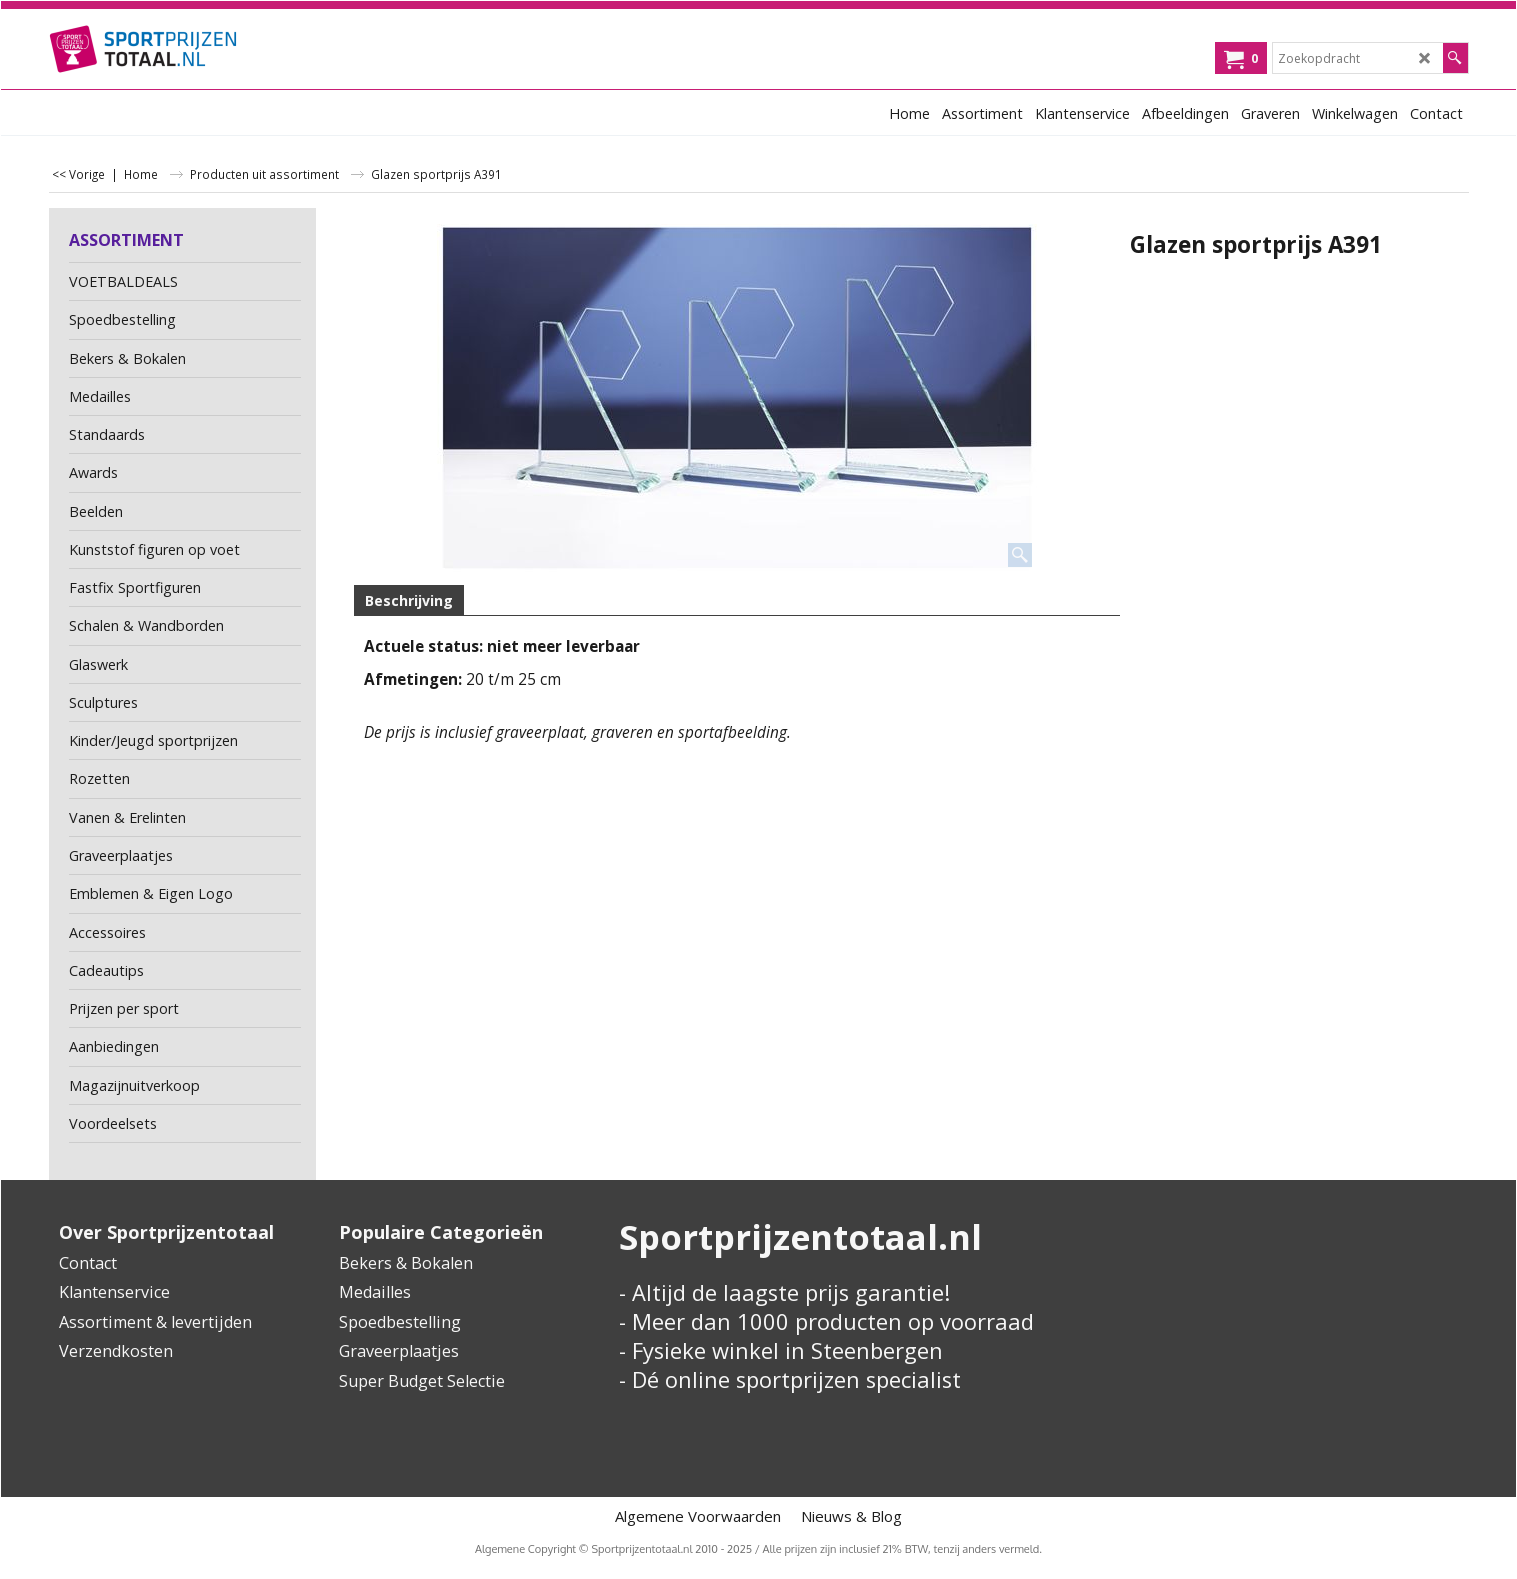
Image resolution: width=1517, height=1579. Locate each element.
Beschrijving (409, 600)
